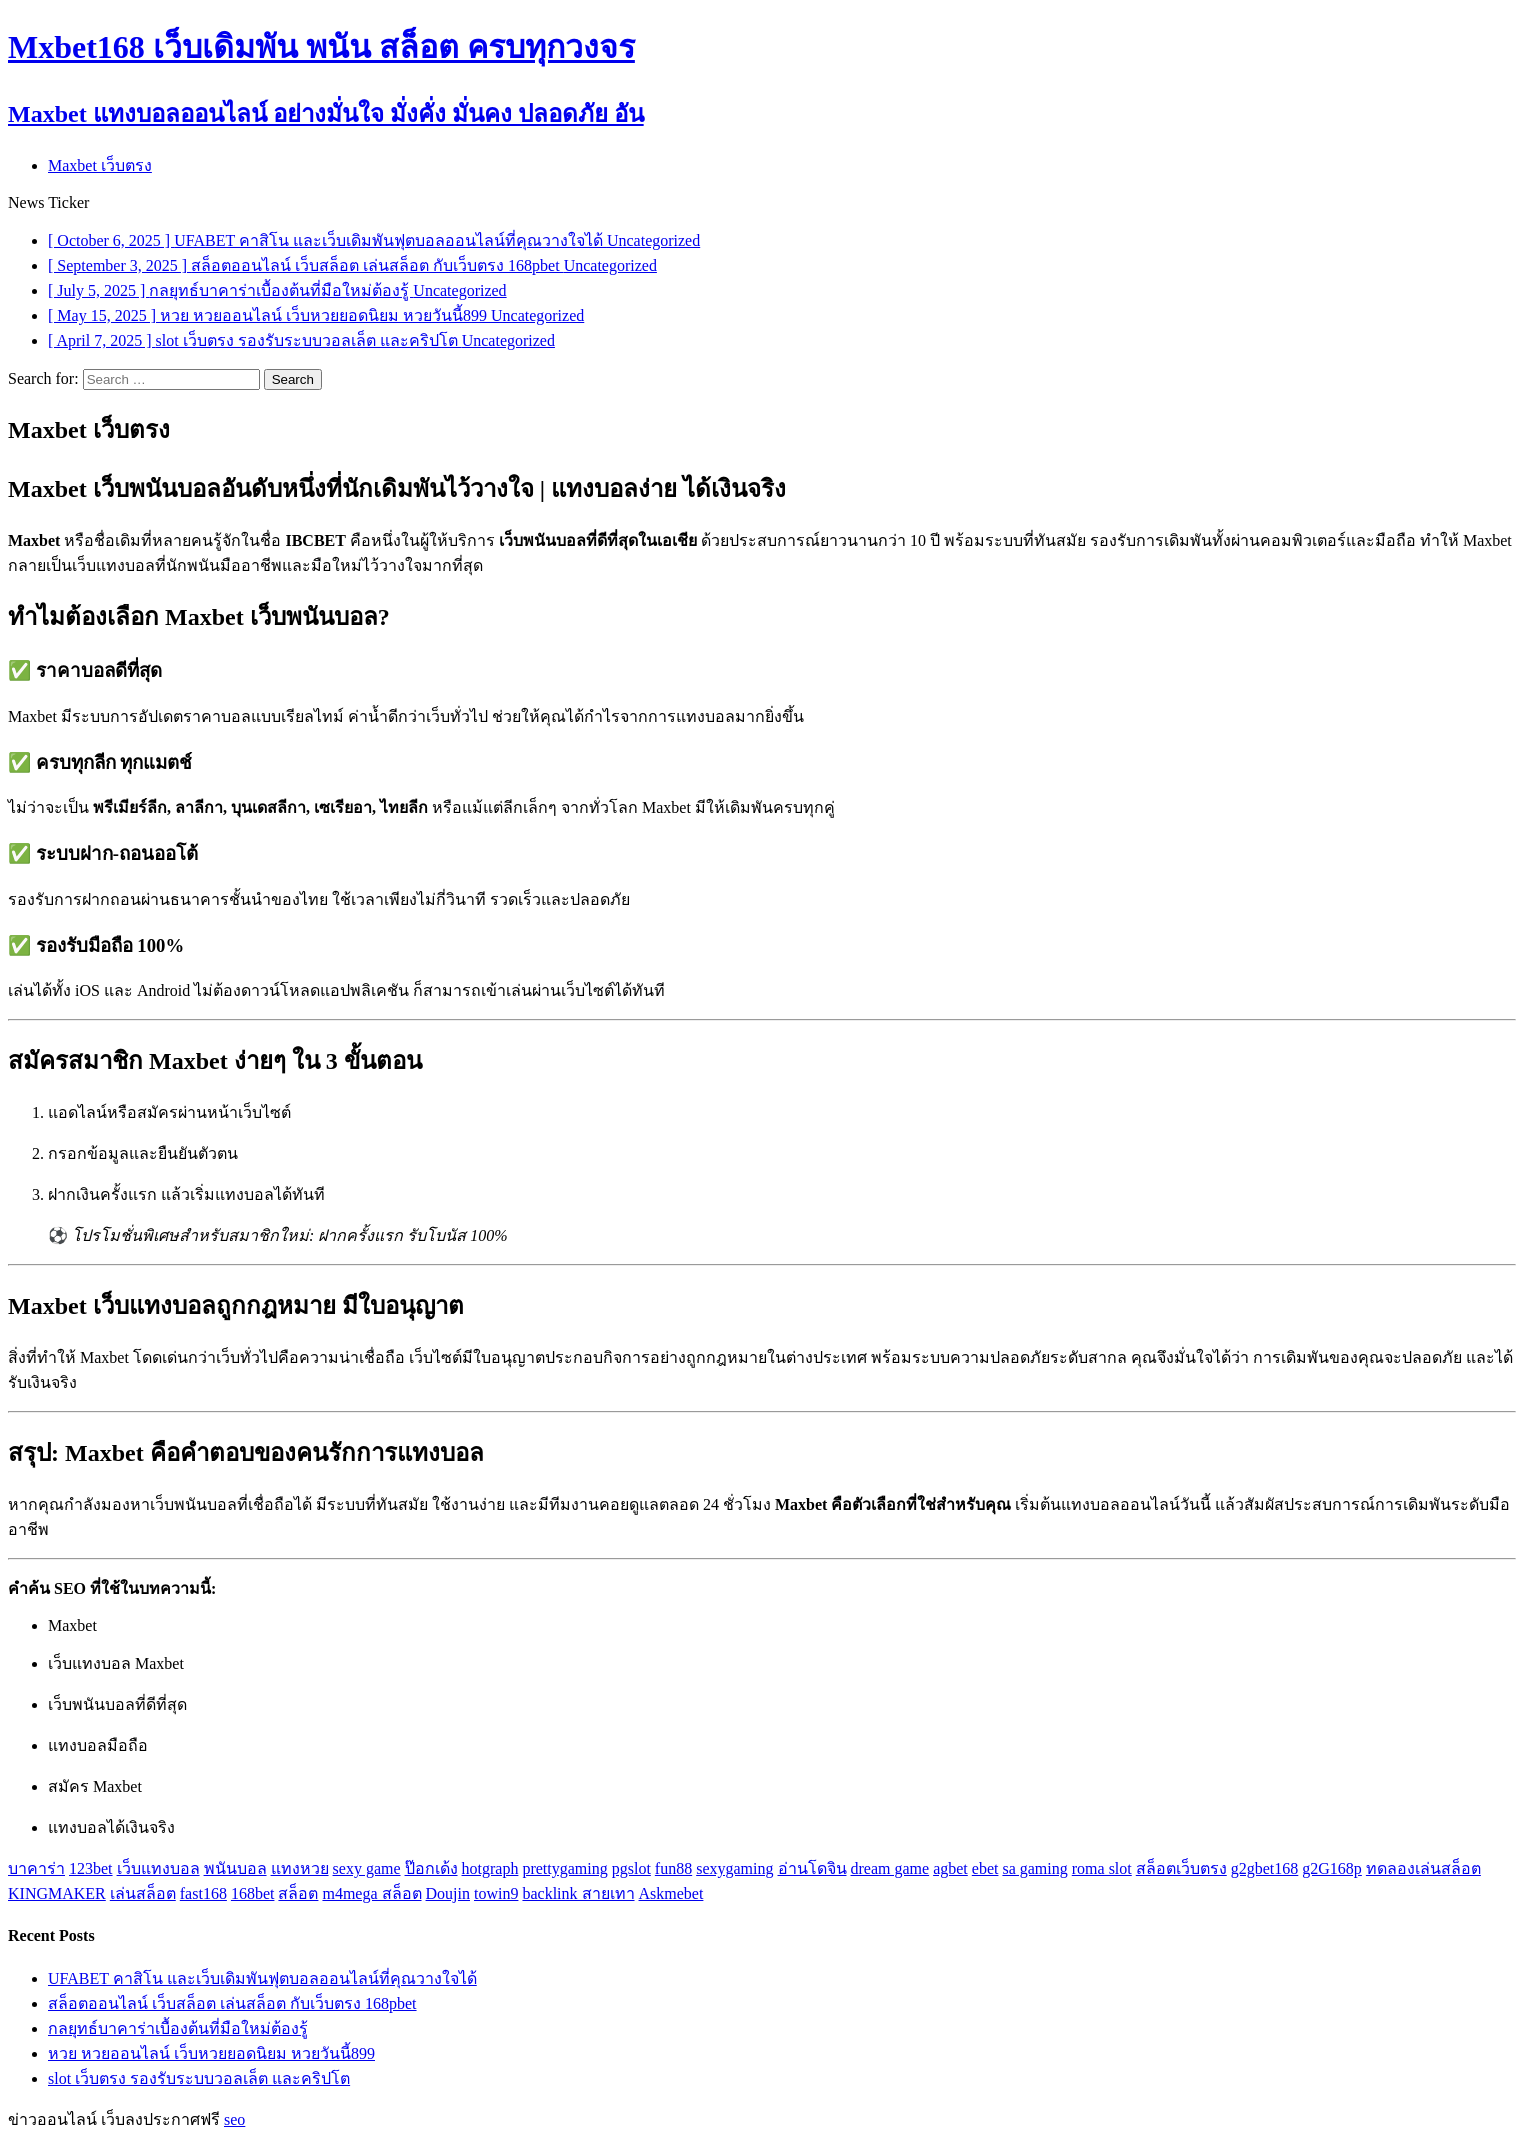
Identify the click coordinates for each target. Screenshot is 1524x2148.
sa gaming (1034, 1868)
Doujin (448, 1893)
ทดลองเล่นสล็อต (1423, 1868)
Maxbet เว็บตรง (100, 165)
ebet (985, 1868)
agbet (950, 1868)
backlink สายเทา (578, 1893)
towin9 (496, 1893)
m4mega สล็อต (371, 1893)
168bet (253, 1893)
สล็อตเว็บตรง (1181, 1868)
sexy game (367, 1868)
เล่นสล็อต (143, 1893)
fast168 (203, 1893)
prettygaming (564, 1868)
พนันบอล (235, 1868)
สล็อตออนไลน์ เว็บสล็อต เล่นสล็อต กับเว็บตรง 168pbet (232, 2003)
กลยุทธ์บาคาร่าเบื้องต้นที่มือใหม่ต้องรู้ (178, 2028)
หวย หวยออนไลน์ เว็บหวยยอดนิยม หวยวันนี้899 (211, 2053)
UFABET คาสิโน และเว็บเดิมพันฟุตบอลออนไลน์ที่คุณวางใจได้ (262, 1978)
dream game (890, 1868)
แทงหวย (300, 1868)
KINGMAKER (57, 1893)
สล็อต (298, 1893)
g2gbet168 (1265, 1868)
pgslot (631, 1868)
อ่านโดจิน (812, 1868)
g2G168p (1332, 1868)
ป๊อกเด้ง (431, 1868)
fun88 (673, 1868)
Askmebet (671, 1893)
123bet (91, 1868)
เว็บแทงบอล (158, 1868)
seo (234, 2119)
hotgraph (490, 1868)
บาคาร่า (36, 1868)
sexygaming (734, 1868)
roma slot (1102, 1868)
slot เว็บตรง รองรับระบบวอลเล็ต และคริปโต (199, 2078)
